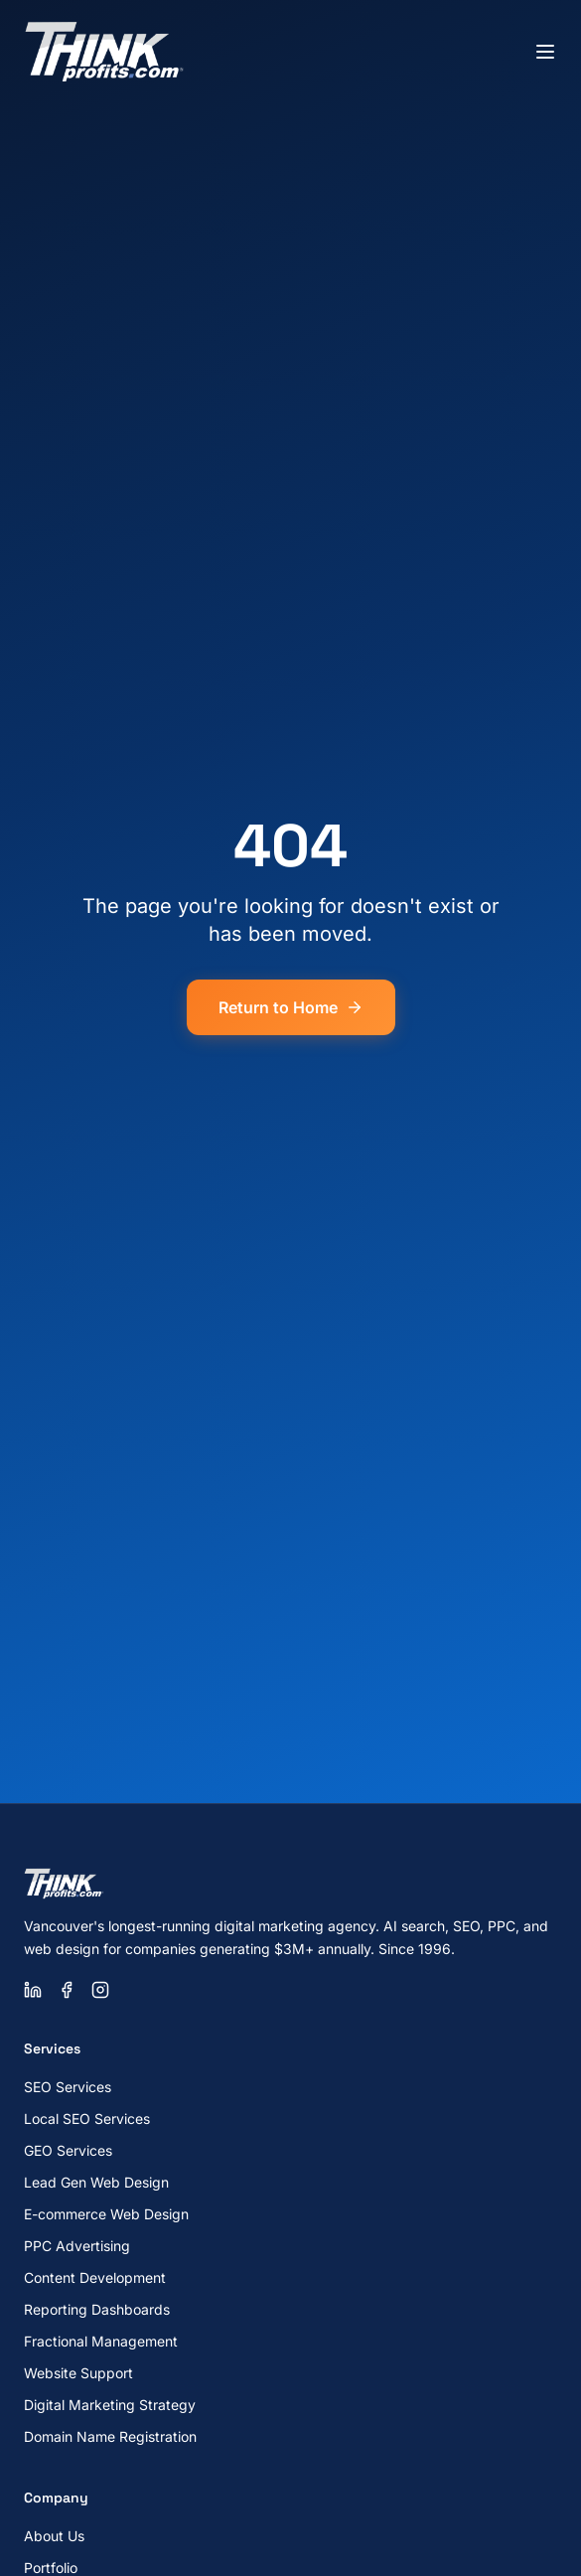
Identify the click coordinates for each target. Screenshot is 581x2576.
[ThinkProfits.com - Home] (105, 51)
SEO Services (67, 2086)
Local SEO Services (87, 2118)
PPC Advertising (77, 2245)
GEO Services (68, 2150)
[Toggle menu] (545, 52)
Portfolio (50, 2567)
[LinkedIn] (33, 1990)
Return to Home (290, 1007)
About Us (54, 2535)
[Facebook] (66, 1990)
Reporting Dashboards (97, 2309)
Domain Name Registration (110, 2436)
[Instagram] (100, 1990)
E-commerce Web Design (106, 2213)
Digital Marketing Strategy (110, 2404)
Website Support (78, 2372)
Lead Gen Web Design (96, 2182)
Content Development (95, 2277)
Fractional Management (101, 2341)
